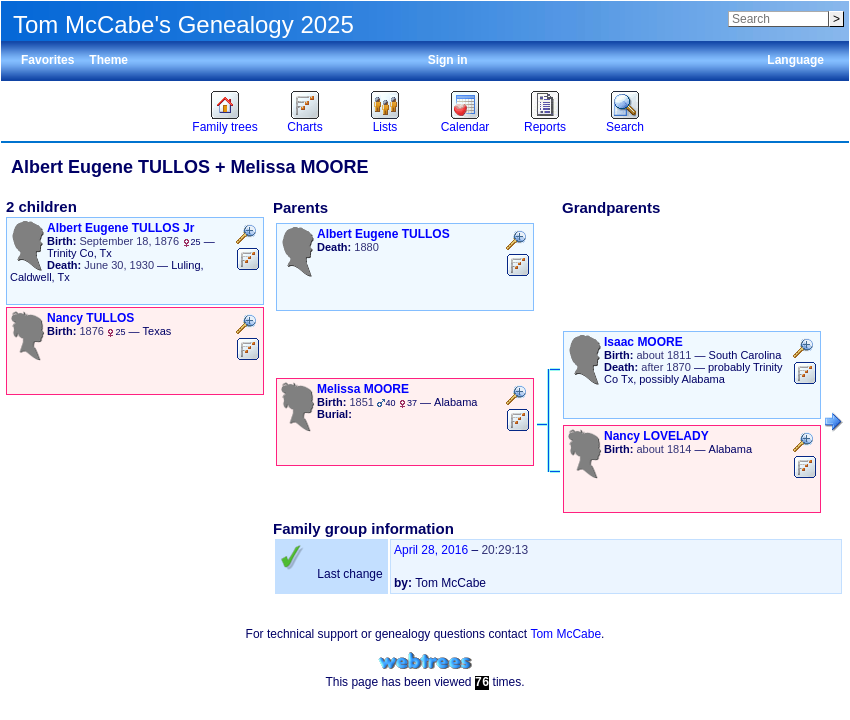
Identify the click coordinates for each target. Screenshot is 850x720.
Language (795, 60)
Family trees (224, 127)
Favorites (47, 60)
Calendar (465, 127)
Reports (545, 127)
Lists (385, 127)
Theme (108, 60)
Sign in (448, 60)
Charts (304, 127)
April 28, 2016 (431, 550)
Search (625, 127)
